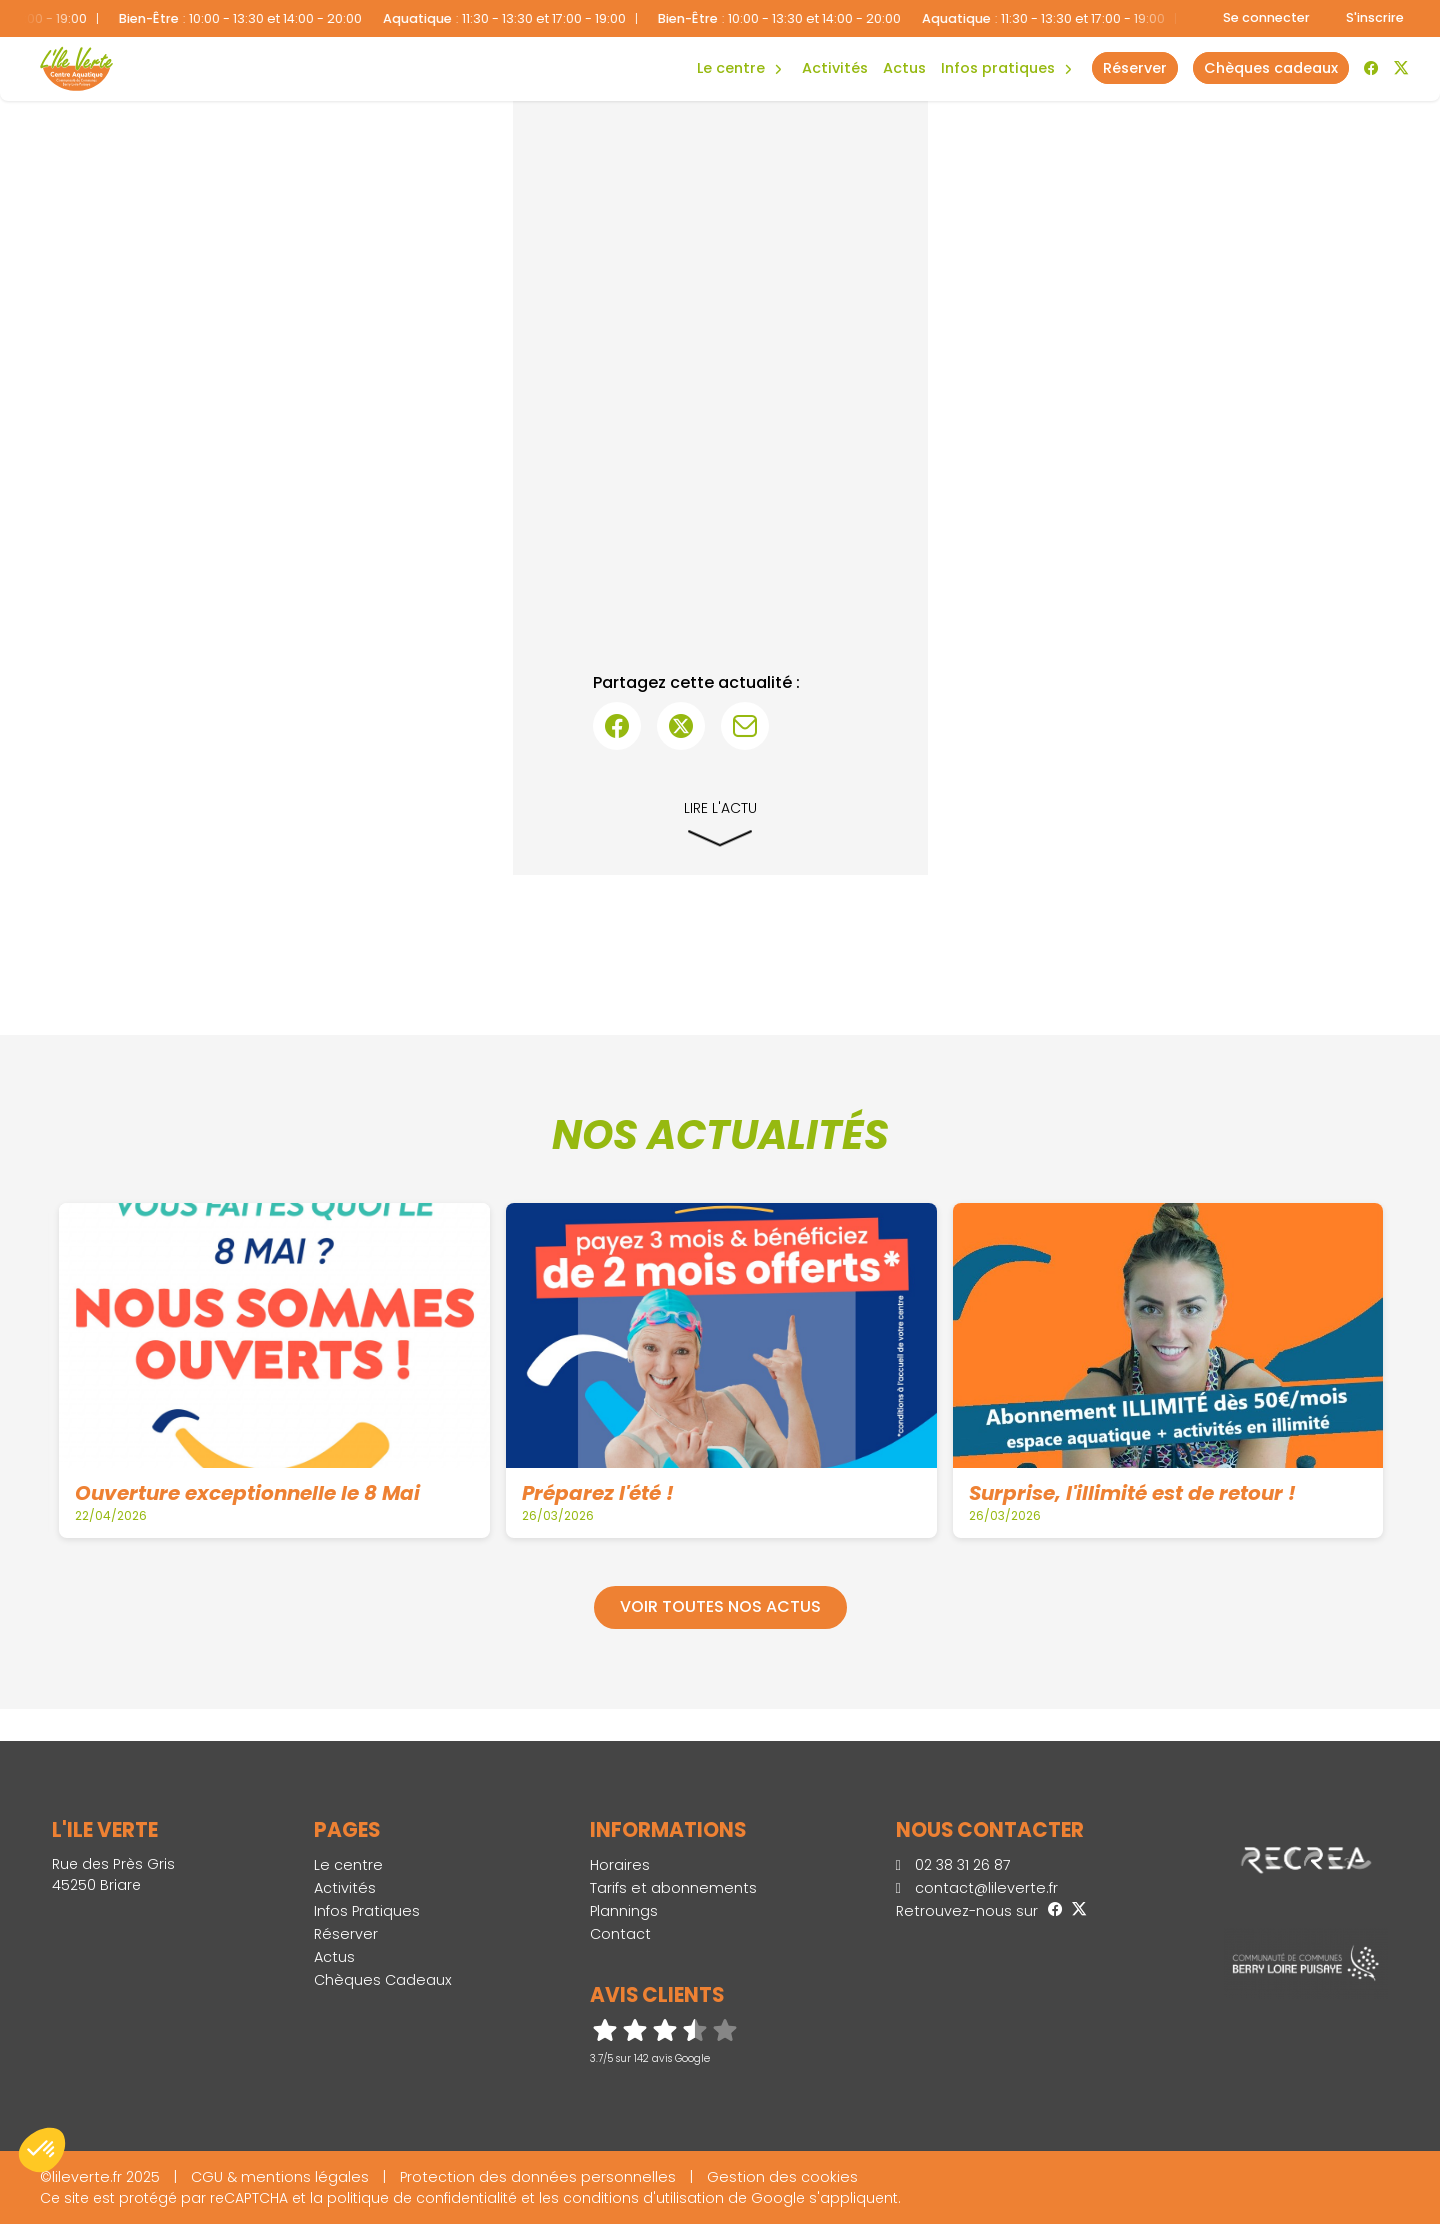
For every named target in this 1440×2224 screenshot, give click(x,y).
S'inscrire (1375, 17)
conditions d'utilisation (643, 2198)
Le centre (348, 1865)
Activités (835, 68)
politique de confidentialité (422, 2198)
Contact (620, 1934)
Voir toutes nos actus (720, 1606)
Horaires (620, 1865)
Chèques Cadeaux (383, 1980)
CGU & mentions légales (280, 2177)
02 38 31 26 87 (953, 1865)
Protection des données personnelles (538, 2177)
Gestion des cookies (782, 2177)
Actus (904, 68)
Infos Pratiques (998, 68)
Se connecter (1266, 17)
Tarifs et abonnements (673, 1888)
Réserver (346, 1934)
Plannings (624, 1911)
